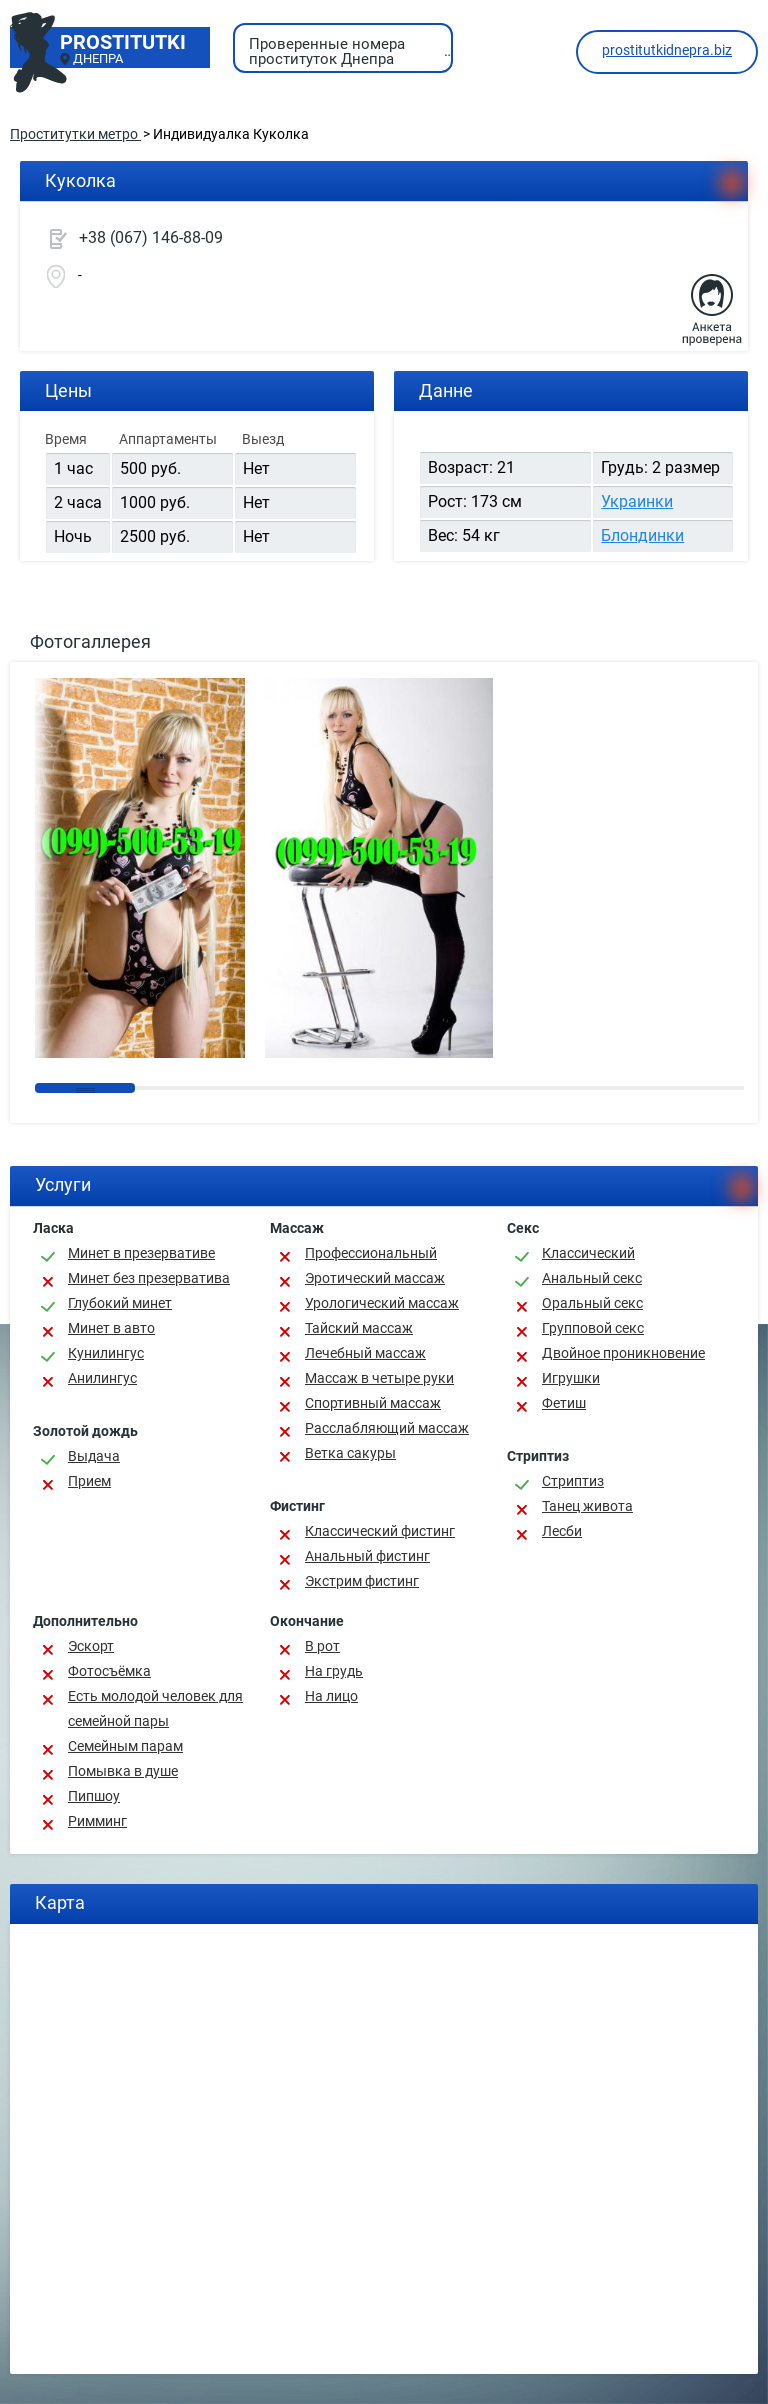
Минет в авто (111, 1328)
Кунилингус (106, 1353)
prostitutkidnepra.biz (667, 50)
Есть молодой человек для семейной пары (155, 1708)
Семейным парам (125, 1746)
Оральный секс (592, 1303)
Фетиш (564, 1403)
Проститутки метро (75, 134)
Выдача (94, 1456)
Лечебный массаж (365, 1353)
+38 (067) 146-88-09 (151, 237)
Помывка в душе (123, 1771)
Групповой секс (593, 1328)
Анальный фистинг (367, 1556)
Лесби (562, 1531)
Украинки (637, 501)
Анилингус (102, 1378)
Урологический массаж (382, 1303)
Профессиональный (371, 1253)
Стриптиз (573, 1481)
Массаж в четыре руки (379, 1378)
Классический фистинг (380, 1531)
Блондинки (642, 535)
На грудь (334, 1671)
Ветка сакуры (350, 1453)
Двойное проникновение (623, 1353)
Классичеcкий (588, 1253)
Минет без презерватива (149, 1278)
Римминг (97, 1821)
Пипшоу (94, 1796)
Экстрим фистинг (362, 1581)
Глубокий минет (120, 1303)
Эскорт (91, 1646)
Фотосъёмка (109, 1671)
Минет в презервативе (141, 1253)
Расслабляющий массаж (387, 1428)
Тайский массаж (359, 1328)
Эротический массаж (375, 1278)
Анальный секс (592, 1278)
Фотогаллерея (90, 641)
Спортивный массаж (373, 1403)
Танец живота (587, 1506)
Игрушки (571, 1378)
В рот (322, 1646)
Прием (89, 1481)
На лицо (331, 1696)
